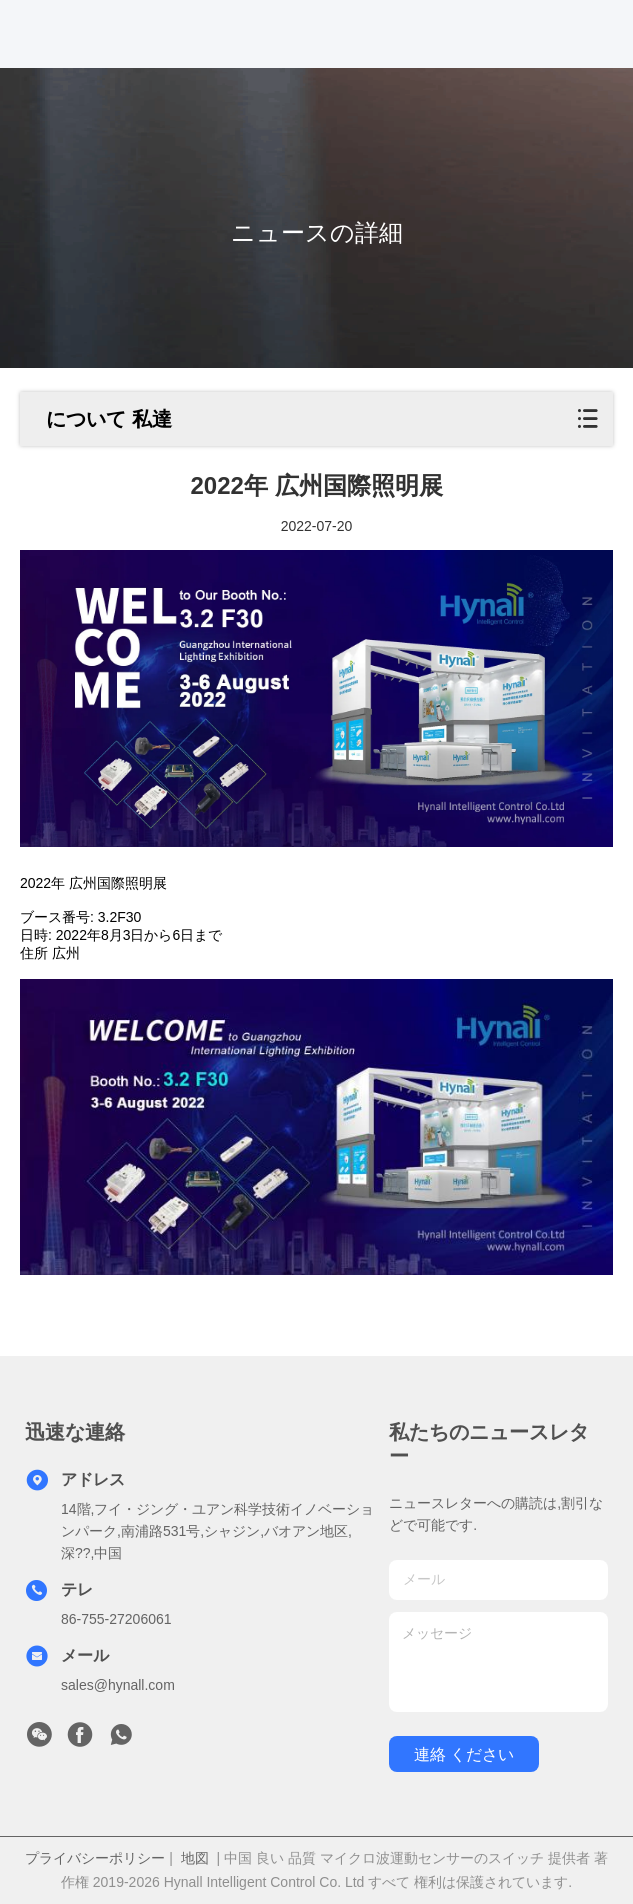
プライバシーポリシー (95, 1858)
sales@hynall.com (118, 1685)
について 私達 (109, 419)
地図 (195, 1858)
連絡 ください (464, 1754)
